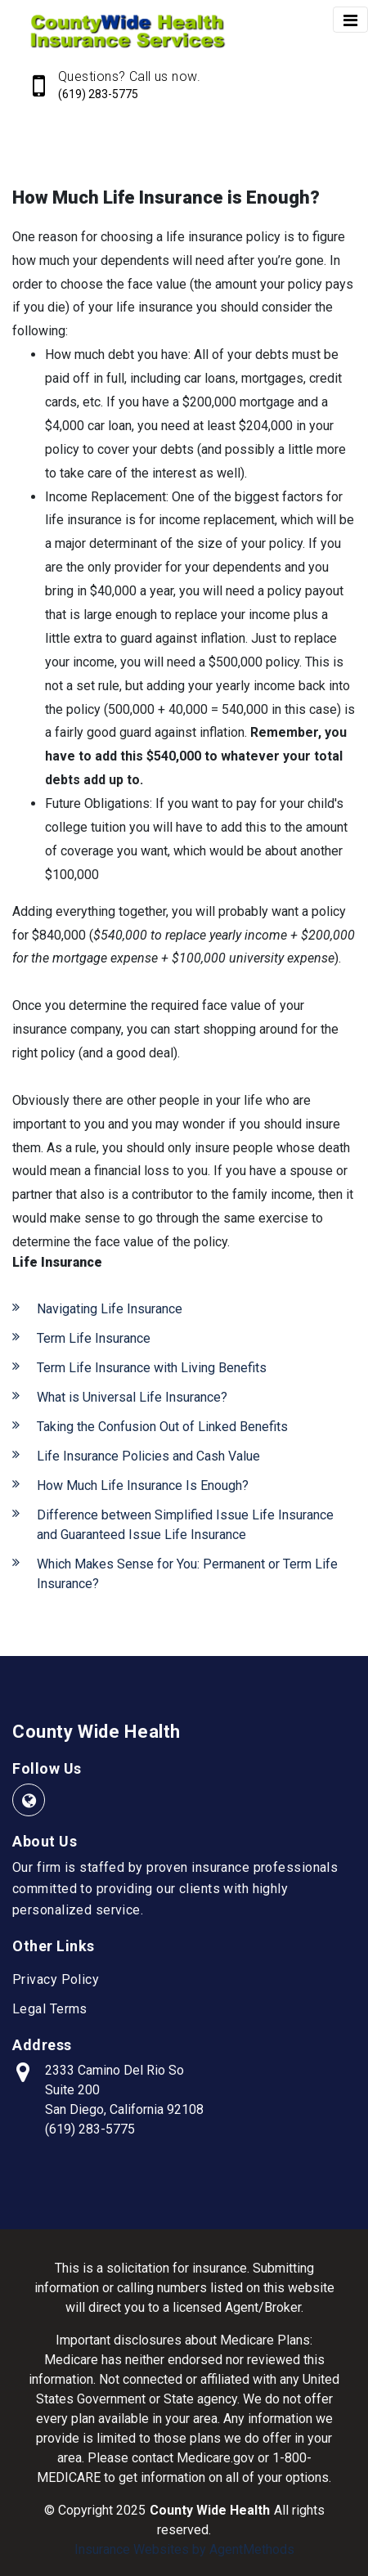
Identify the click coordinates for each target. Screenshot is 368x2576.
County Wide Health (96, 1731)
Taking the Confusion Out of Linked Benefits (162, 1426)
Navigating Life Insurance (109, 1309)
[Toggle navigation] (350, 20)
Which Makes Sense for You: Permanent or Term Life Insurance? (187, 1573)
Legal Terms (50, 2009)
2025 (131, 2510)
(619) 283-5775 (98, 94)
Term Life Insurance (93, 1338)
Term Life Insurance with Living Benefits (152, 1368)
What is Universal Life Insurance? (132, 1397)
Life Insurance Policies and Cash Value (148, 1456)
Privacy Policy (55, 1979)
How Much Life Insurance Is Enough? (143, 1485)
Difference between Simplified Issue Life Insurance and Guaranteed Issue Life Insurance (185, 1524)
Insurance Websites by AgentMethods (184, 2549)
